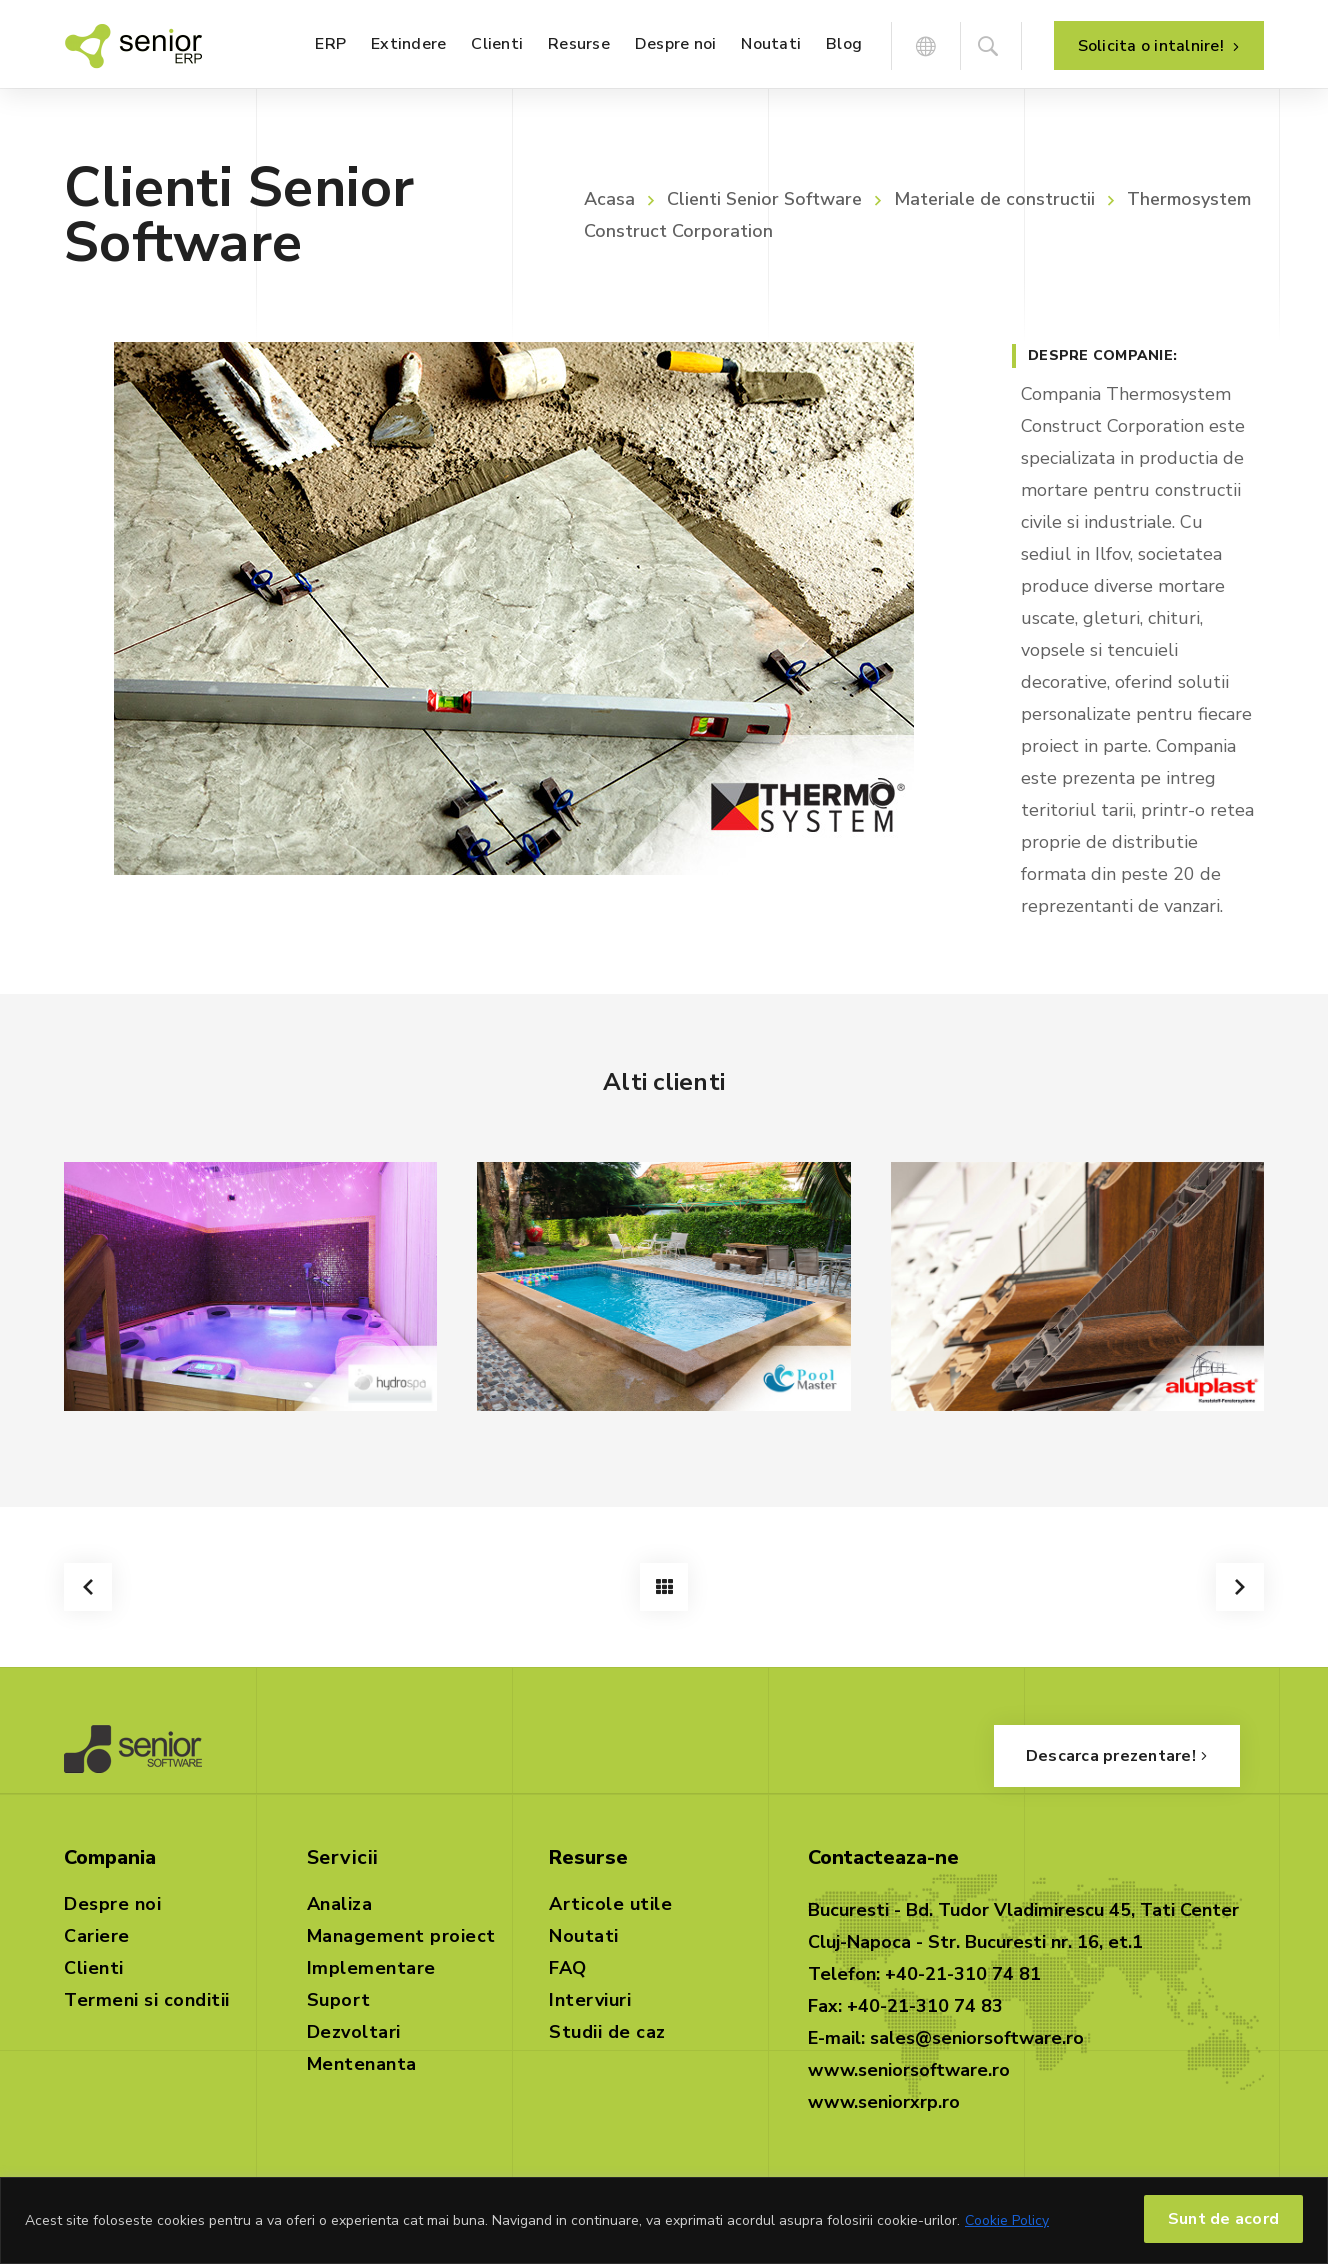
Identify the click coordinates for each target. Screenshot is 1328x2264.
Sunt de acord (1223, 2219)
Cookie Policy (1007, 2220)
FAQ (568, 1968)
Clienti (94, 1968)
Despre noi (112, 1904)
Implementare (371, 1968)
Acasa (609, 199)
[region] (664, 2220)
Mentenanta (362, 2064)
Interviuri (590, 2000)
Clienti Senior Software (764, 199)
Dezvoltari (354, 2032)
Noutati (584, 1936)
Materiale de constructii (994, 199)
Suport (339, 2000)
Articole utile (610, 1904)
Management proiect (401, 1936)
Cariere (97, 1936)
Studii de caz (607, 2032)
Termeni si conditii (147, 2000)
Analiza (340, 1904)
